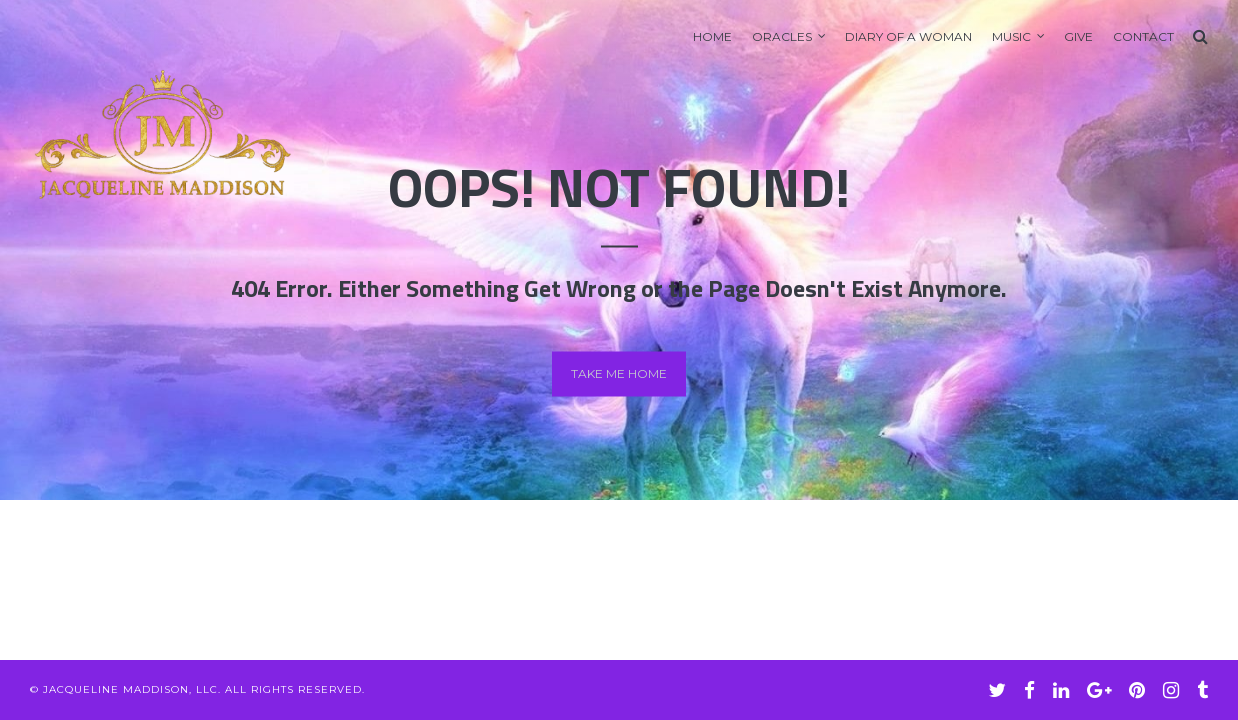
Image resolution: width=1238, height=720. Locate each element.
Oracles (782, 36)
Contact (1143, 36)
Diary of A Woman (908, 36)
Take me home (619, 373)
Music (1011, 36)
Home (712, 36)
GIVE (1078, 36)
